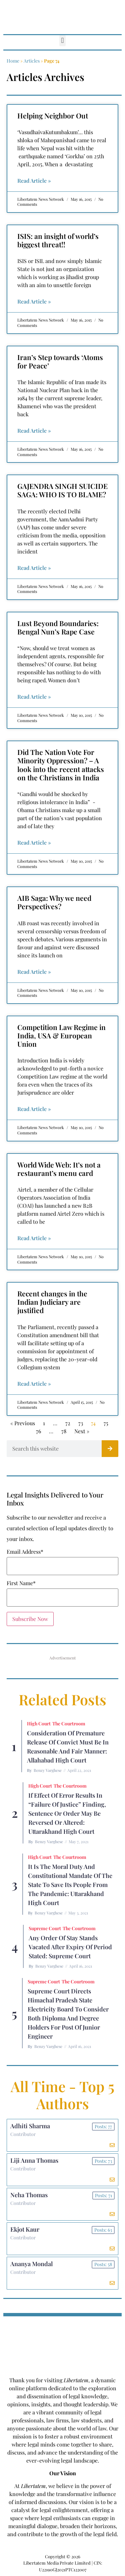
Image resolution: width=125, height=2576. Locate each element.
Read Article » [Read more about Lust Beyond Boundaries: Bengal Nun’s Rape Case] (34, 696)
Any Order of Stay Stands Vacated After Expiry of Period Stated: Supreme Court (70, 1947)
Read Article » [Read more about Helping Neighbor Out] (34, 180)
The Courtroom (68, 1723)
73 (80, 1423)
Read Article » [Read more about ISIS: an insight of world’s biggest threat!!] (34, 301)
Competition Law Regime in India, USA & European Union (61, 1035)
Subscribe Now (30, 1618)
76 (38, 1431)
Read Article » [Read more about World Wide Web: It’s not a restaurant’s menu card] (34, 1237)
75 (106, 1423)
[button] (62, 40)
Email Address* (25, 1551)
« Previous (22, 1423)
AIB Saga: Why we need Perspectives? (54, 902)
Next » (81, 1431)
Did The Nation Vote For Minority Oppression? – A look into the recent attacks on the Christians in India (60, 764)
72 (67, 1423)
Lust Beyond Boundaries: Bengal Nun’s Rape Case (58, 627)
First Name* (21, 1583)
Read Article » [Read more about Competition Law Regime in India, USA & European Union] (34, 1108)
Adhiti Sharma (30, 2126)
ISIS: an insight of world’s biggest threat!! (58, 240)
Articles (32, 61)
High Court (39, 1723)
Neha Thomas (29, 2195)
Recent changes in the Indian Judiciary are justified (52, 1302)
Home (13, 61)
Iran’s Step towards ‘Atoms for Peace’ (60, 361)
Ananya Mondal (31, 2264)
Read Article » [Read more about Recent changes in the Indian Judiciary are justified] (34, 1383)
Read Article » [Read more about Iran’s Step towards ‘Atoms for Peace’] (34, 430)
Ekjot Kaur (24, 2229)
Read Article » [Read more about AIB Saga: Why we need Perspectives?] (34, 971)
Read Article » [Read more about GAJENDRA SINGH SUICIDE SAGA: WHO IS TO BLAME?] (34, 567)
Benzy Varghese (48, 1770)
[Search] (110, 1448)
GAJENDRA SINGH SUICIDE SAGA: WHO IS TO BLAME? (62, 490)
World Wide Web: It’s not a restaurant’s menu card (59, 1169)
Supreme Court (45, 1928)
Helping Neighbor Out (52, 115)
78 (63, 1431)
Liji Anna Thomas (34, 2160)
